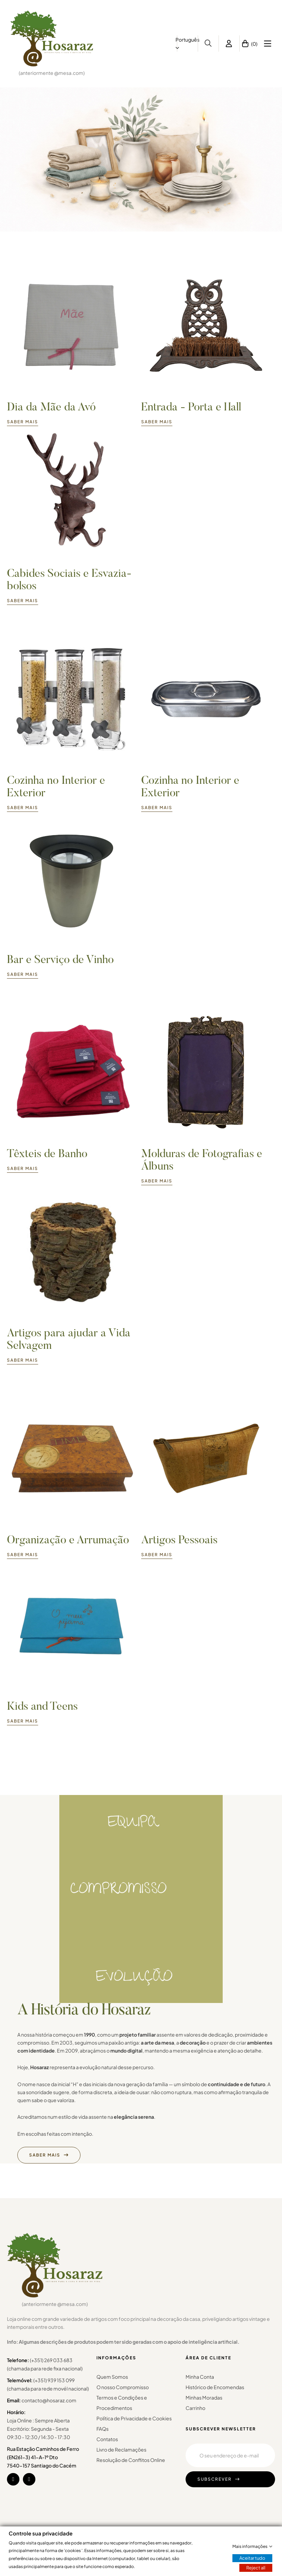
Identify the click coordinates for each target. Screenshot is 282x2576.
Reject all (255, 2567)
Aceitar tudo (252, 2558)
